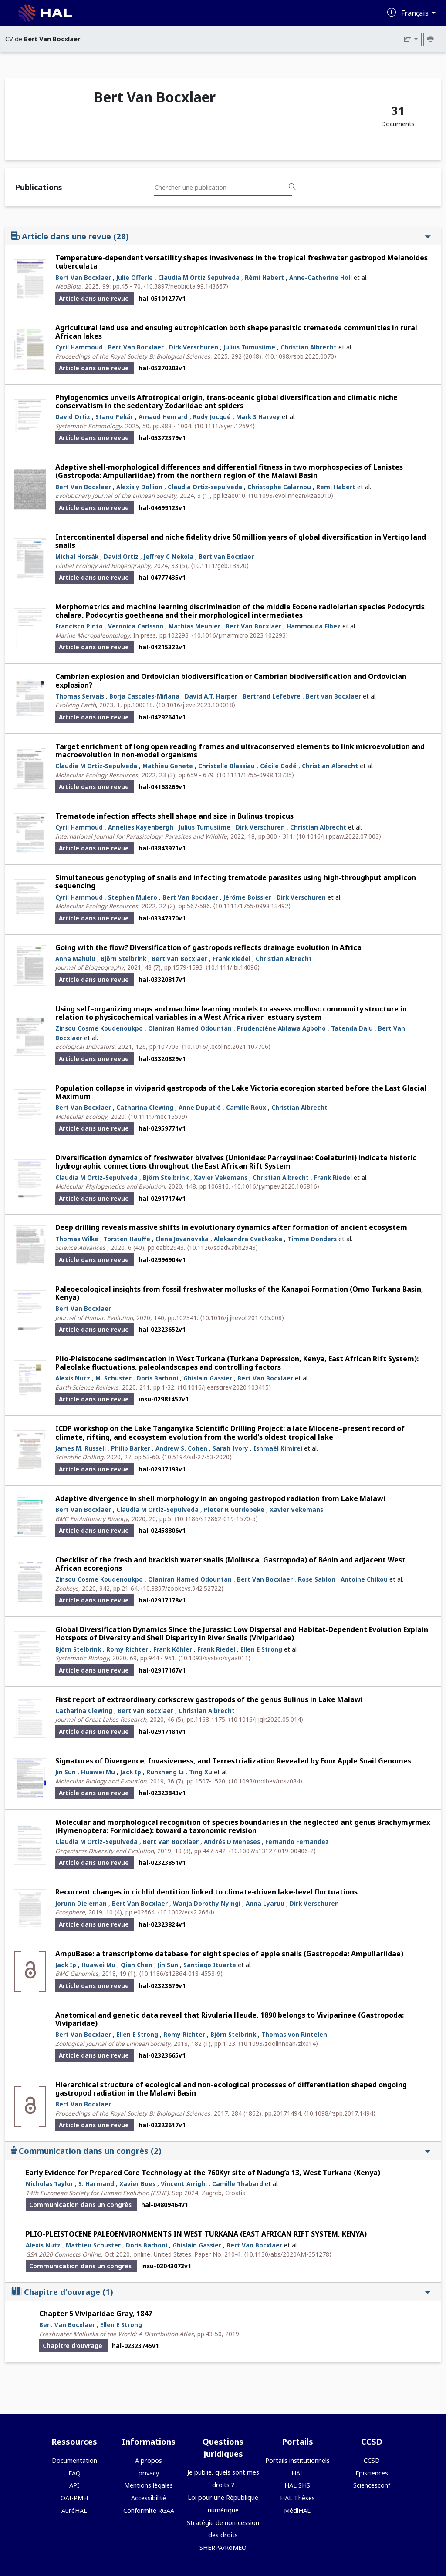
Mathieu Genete (167, 766)
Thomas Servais (79, 696)
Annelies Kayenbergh (140, 827)
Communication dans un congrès (221, 2150)
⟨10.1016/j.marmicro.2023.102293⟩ (240, 635)
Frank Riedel (231, 958)
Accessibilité (148, 2498)
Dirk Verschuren (193, 347)
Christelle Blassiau (226, 766)
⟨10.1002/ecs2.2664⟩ (186, 1912)
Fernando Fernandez (297, 1841)
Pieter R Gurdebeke (234, 1509)
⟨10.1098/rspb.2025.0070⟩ (300, 356)
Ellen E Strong (261, 1649)
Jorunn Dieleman (81, 1903)
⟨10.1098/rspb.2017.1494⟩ (339, 2113)
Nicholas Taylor (49, 2184)
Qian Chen (136, 1965)
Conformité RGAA (148, 2510)
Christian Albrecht (308, 347)
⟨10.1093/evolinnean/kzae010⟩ (290, 495)
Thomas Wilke (76, 1239)
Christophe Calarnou (279, 487)
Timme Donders (312, 1239)
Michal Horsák (76, 556)
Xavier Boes (137, 2184)
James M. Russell (80, 1448)
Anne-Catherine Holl (320, 277)
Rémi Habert (264, 277)
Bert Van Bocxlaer (83, 277)
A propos (148, 2460)
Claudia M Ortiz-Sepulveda (96, 1177)
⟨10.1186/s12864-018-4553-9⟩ (181, 1973)
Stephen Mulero (132, 897)
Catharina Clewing (144, 1107)
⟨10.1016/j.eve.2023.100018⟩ (195, 705)
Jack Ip (130, 1772)
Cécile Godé (278, 766)
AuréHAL (74, 2510)
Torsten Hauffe (127, 1239)
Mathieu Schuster (93, 2245)
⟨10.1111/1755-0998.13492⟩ (252, 906)
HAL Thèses (297, 2498)
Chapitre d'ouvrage (221, 2291)
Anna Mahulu (75, 958)
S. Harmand (96, 2184)
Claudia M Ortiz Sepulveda (199, 277)
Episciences (371, 2473)
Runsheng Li (165, 1772)
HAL (297, 2473)
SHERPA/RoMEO (223, 2547)
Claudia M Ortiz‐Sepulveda (96, 766)
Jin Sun (65, 1772)
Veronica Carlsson (135, 626)
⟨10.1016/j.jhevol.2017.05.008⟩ (242, 1317)
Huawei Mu (98, 1772)
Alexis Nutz (72, 1378)
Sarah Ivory (230, 1448)
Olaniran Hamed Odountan (190, 1028)
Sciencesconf (371, 2485)
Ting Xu (200, 1772)
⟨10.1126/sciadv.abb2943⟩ (222, 1247)
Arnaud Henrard (163, 417)
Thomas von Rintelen (294, 2034)
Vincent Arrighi (184, 2184)
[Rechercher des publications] (292, 187)
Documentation (74, 2460)
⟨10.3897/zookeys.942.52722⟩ (182, 1588)
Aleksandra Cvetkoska (248, 1239)
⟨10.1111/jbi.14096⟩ (233, 967)
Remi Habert (335, 487)
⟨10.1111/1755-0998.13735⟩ (255, 775)
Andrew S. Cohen (181, 1448)
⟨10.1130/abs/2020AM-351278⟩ (287, 2254)
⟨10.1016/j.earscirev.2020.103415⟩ (224, 1387)
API (74, 2485)
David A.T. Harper (211, 696)
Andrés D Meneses (232, 1841)
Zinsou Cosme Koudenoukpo (99, 1028)
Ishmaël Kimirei (277, 1448)
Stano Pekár (114, 417)
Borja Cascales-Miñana (144, 696)
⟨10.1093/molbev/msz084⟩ (265, 1781)
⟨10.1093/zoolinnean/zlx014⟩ (278, 2043)
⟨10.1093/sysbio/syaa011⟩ (214, 1658)
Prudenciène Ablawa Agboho (281, 1028)
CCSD (372, 2460)
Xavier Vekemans (220, 1177)
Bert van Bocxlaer (226, 556)
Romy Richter (127, 1649)
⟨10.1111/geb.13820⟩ (220, 565)
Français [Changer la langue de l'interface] (415, 13)
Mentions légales (148, 2485)
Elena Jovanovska (182, 1239)
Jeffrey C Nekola (168, 556)
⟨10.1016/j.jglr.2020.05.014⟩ (265, 1719)
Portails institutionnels (297, 2460)
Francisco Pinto (79, 626)
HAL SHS (297, 2485)
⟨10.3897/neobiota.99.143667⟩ (186, 286)
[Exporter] (411, 39)
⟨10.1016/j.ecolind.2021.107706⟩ (226, 1046)
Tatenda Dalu (352, 1028)
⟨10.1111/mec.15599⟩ (157, 1116)
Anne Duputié (200, 1107)
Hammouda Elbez (314, 626)
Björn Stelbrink (123, 958)
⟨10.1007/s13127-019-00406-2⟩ (272, 1851)
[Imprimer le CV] (430, 39)
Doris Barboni (157, 1378)
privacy (149, 2473)
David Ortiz (72, 417)
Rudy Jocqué (212, 417)
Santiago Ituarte (209, 1965)
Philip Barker (130, 1448)
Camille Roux (246, 1107)
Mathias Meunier (194, 626)
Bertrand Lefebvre (272, 696)
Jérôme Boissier (247, 897)
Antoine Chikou (364, 1579)
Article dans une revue (221, 236)
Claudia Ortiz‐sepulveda (205, 487)
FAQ (74, 2473)
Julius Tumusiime (249, 347)
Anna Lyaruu (265, 1903)
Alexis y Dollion (139, 487)
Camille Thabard (237, 2184)
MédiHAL (297, 2510)
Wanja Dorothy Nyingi (206, 1903)
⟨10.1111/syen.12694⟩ (224, 426)
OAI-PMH (74, 2498)
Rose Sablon (316, 1579)
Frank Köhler (172, 1649)
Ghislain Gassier (207, 1378)
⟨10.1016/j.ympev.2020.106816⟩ (275, 1186)
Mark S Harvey (258, 417)
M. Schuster (113, 1378)
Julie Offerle (134, 277)
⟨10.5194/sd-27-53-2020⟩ (197, 1457)
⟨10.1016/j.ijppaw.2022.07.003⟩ (338, 836)
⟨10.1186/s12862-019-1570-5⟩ (216, 1519)
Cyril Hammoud (79, 347)
